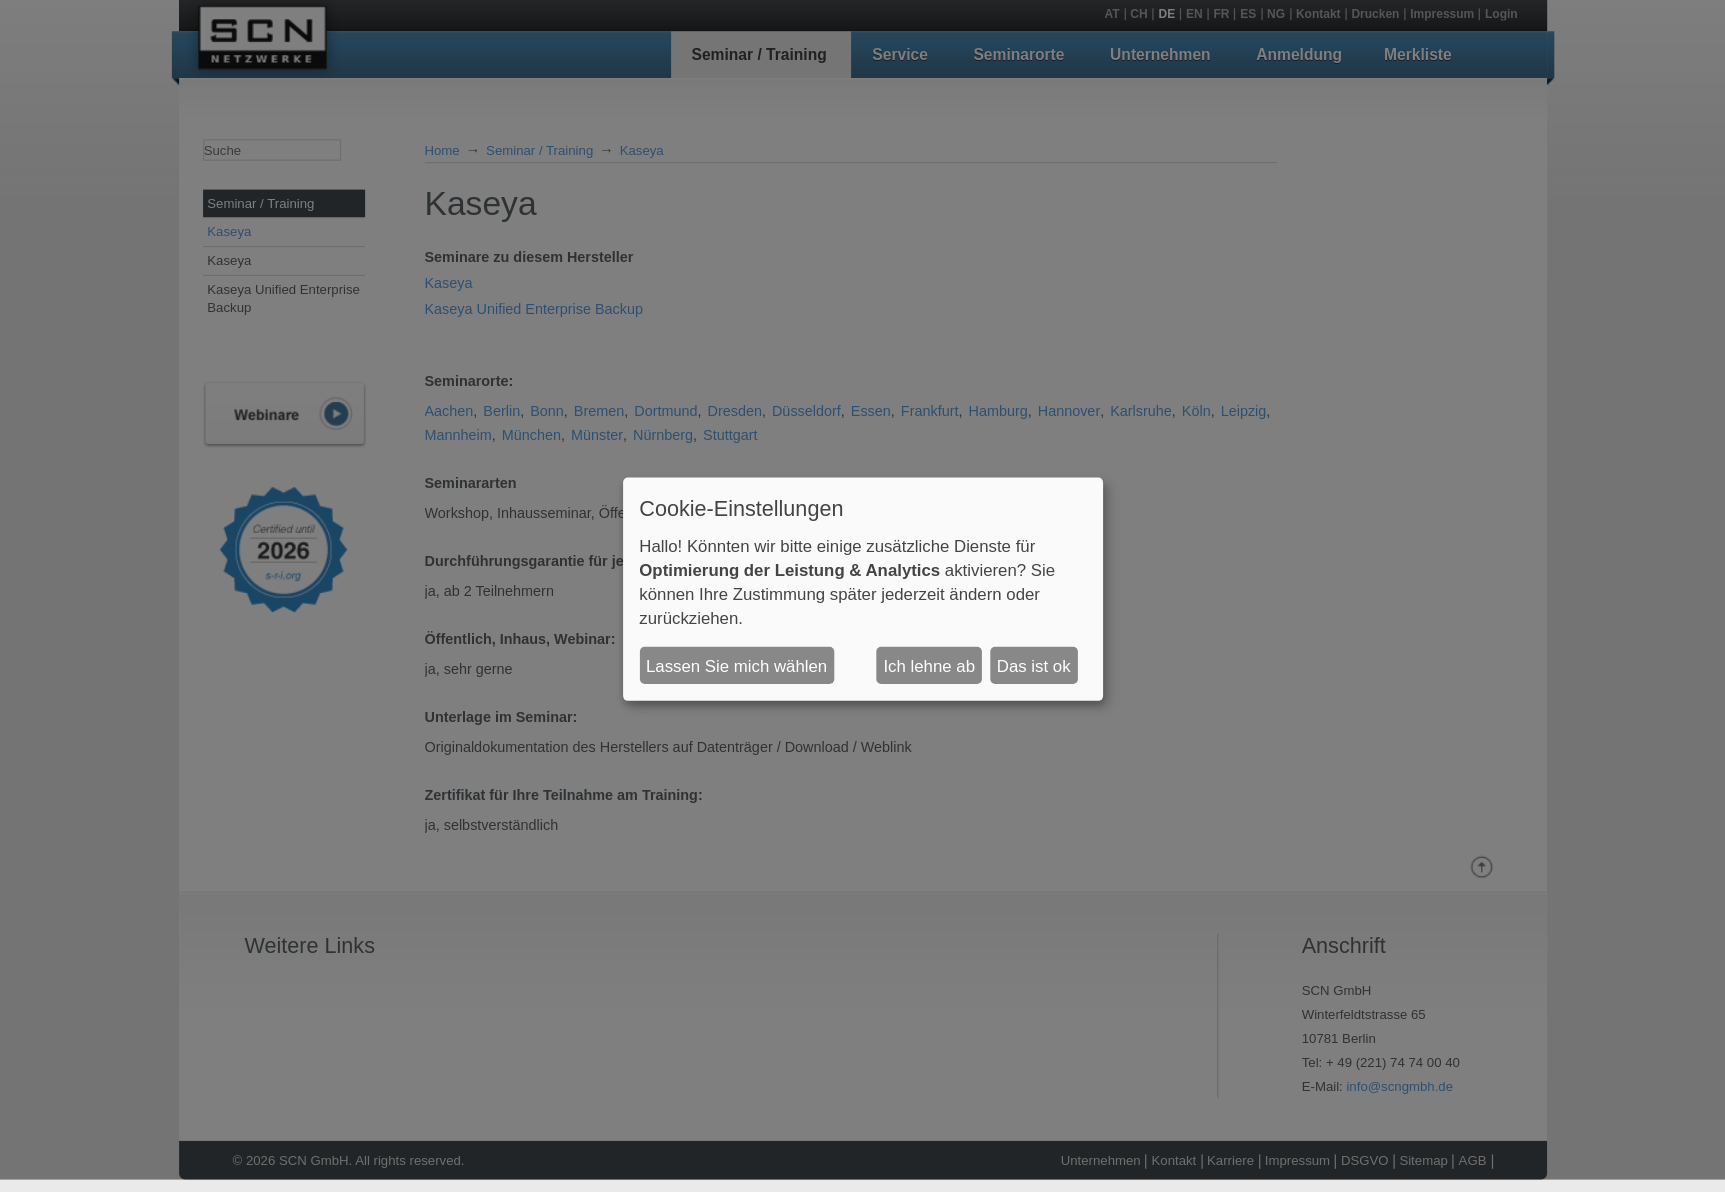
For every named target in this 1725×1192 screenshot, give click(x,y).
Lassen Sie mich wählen (736, 665)
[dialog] (863, 589)
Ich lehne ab (929, 665)
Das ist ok (1034, 665)
